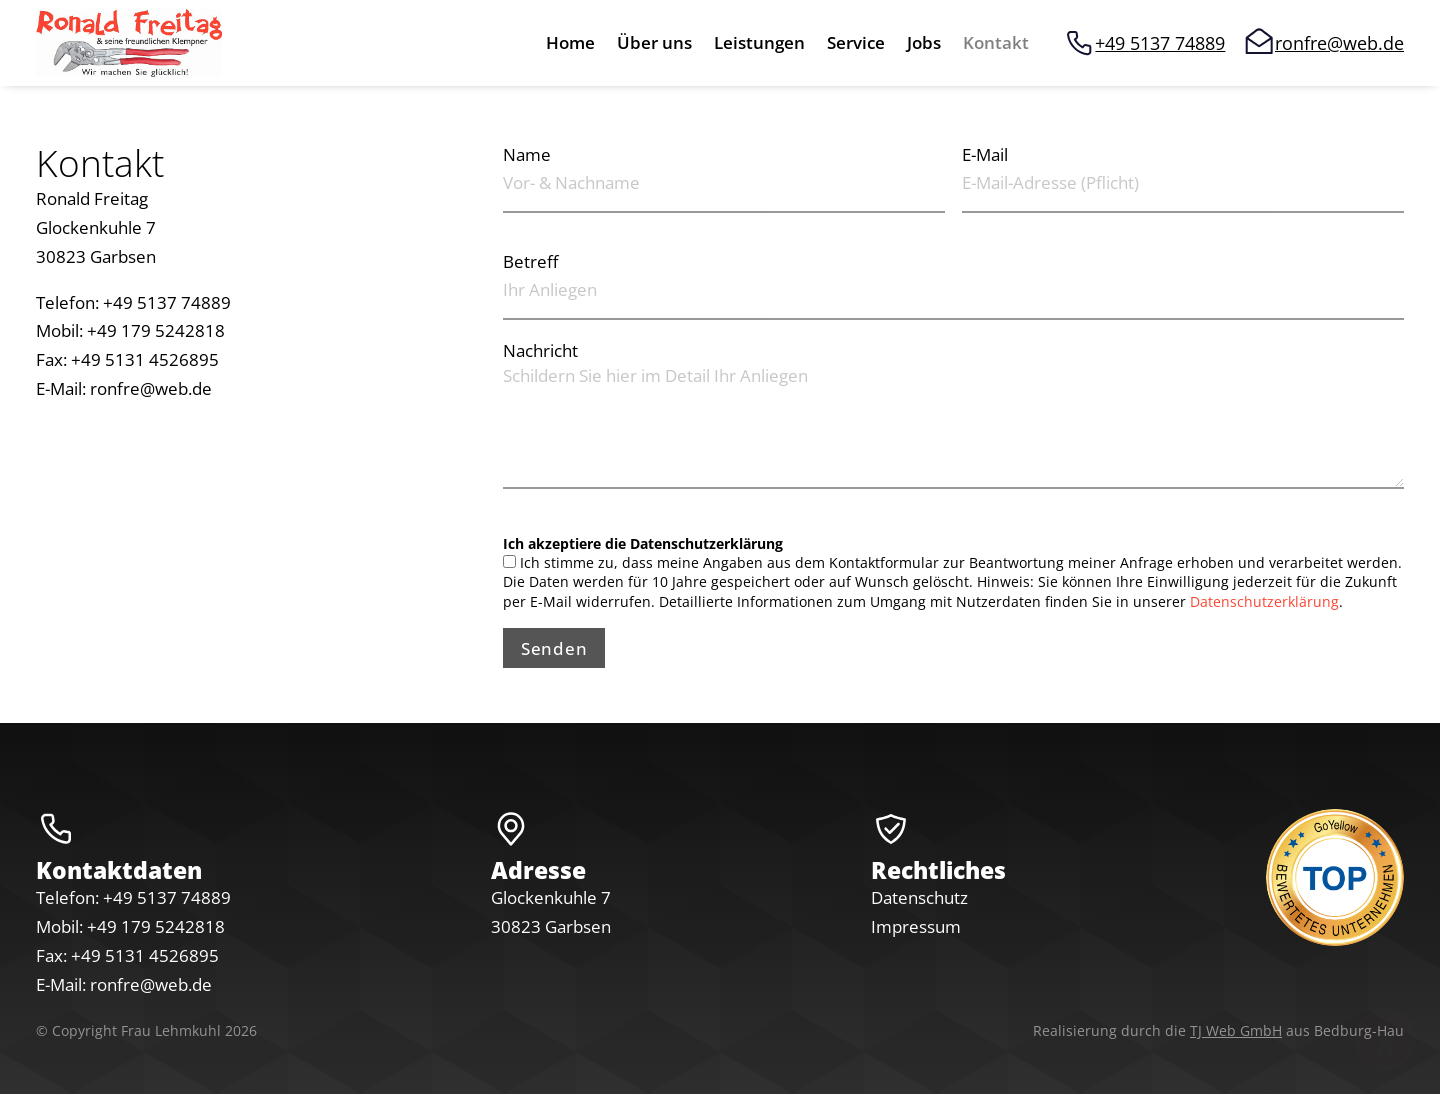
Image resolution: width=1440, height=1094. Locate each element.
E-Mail (985, 154)
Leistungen (759, 45)
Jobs (924, 45)
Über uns (654, 45)
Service (856, 45)
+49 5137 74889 (1160, 43)
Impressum (916, 926)
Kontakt (996, 45)
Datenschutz (919, 897)
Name (527, 154)
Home (570, 45)
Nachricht (540, 350)
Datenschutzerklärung (1264, 601)
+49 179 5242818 (156, 926)
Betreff (530, 261)
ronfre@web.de (1339, 43)
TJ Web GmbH (1236, 1030)
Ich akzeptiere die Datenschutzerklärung (643, 543)
